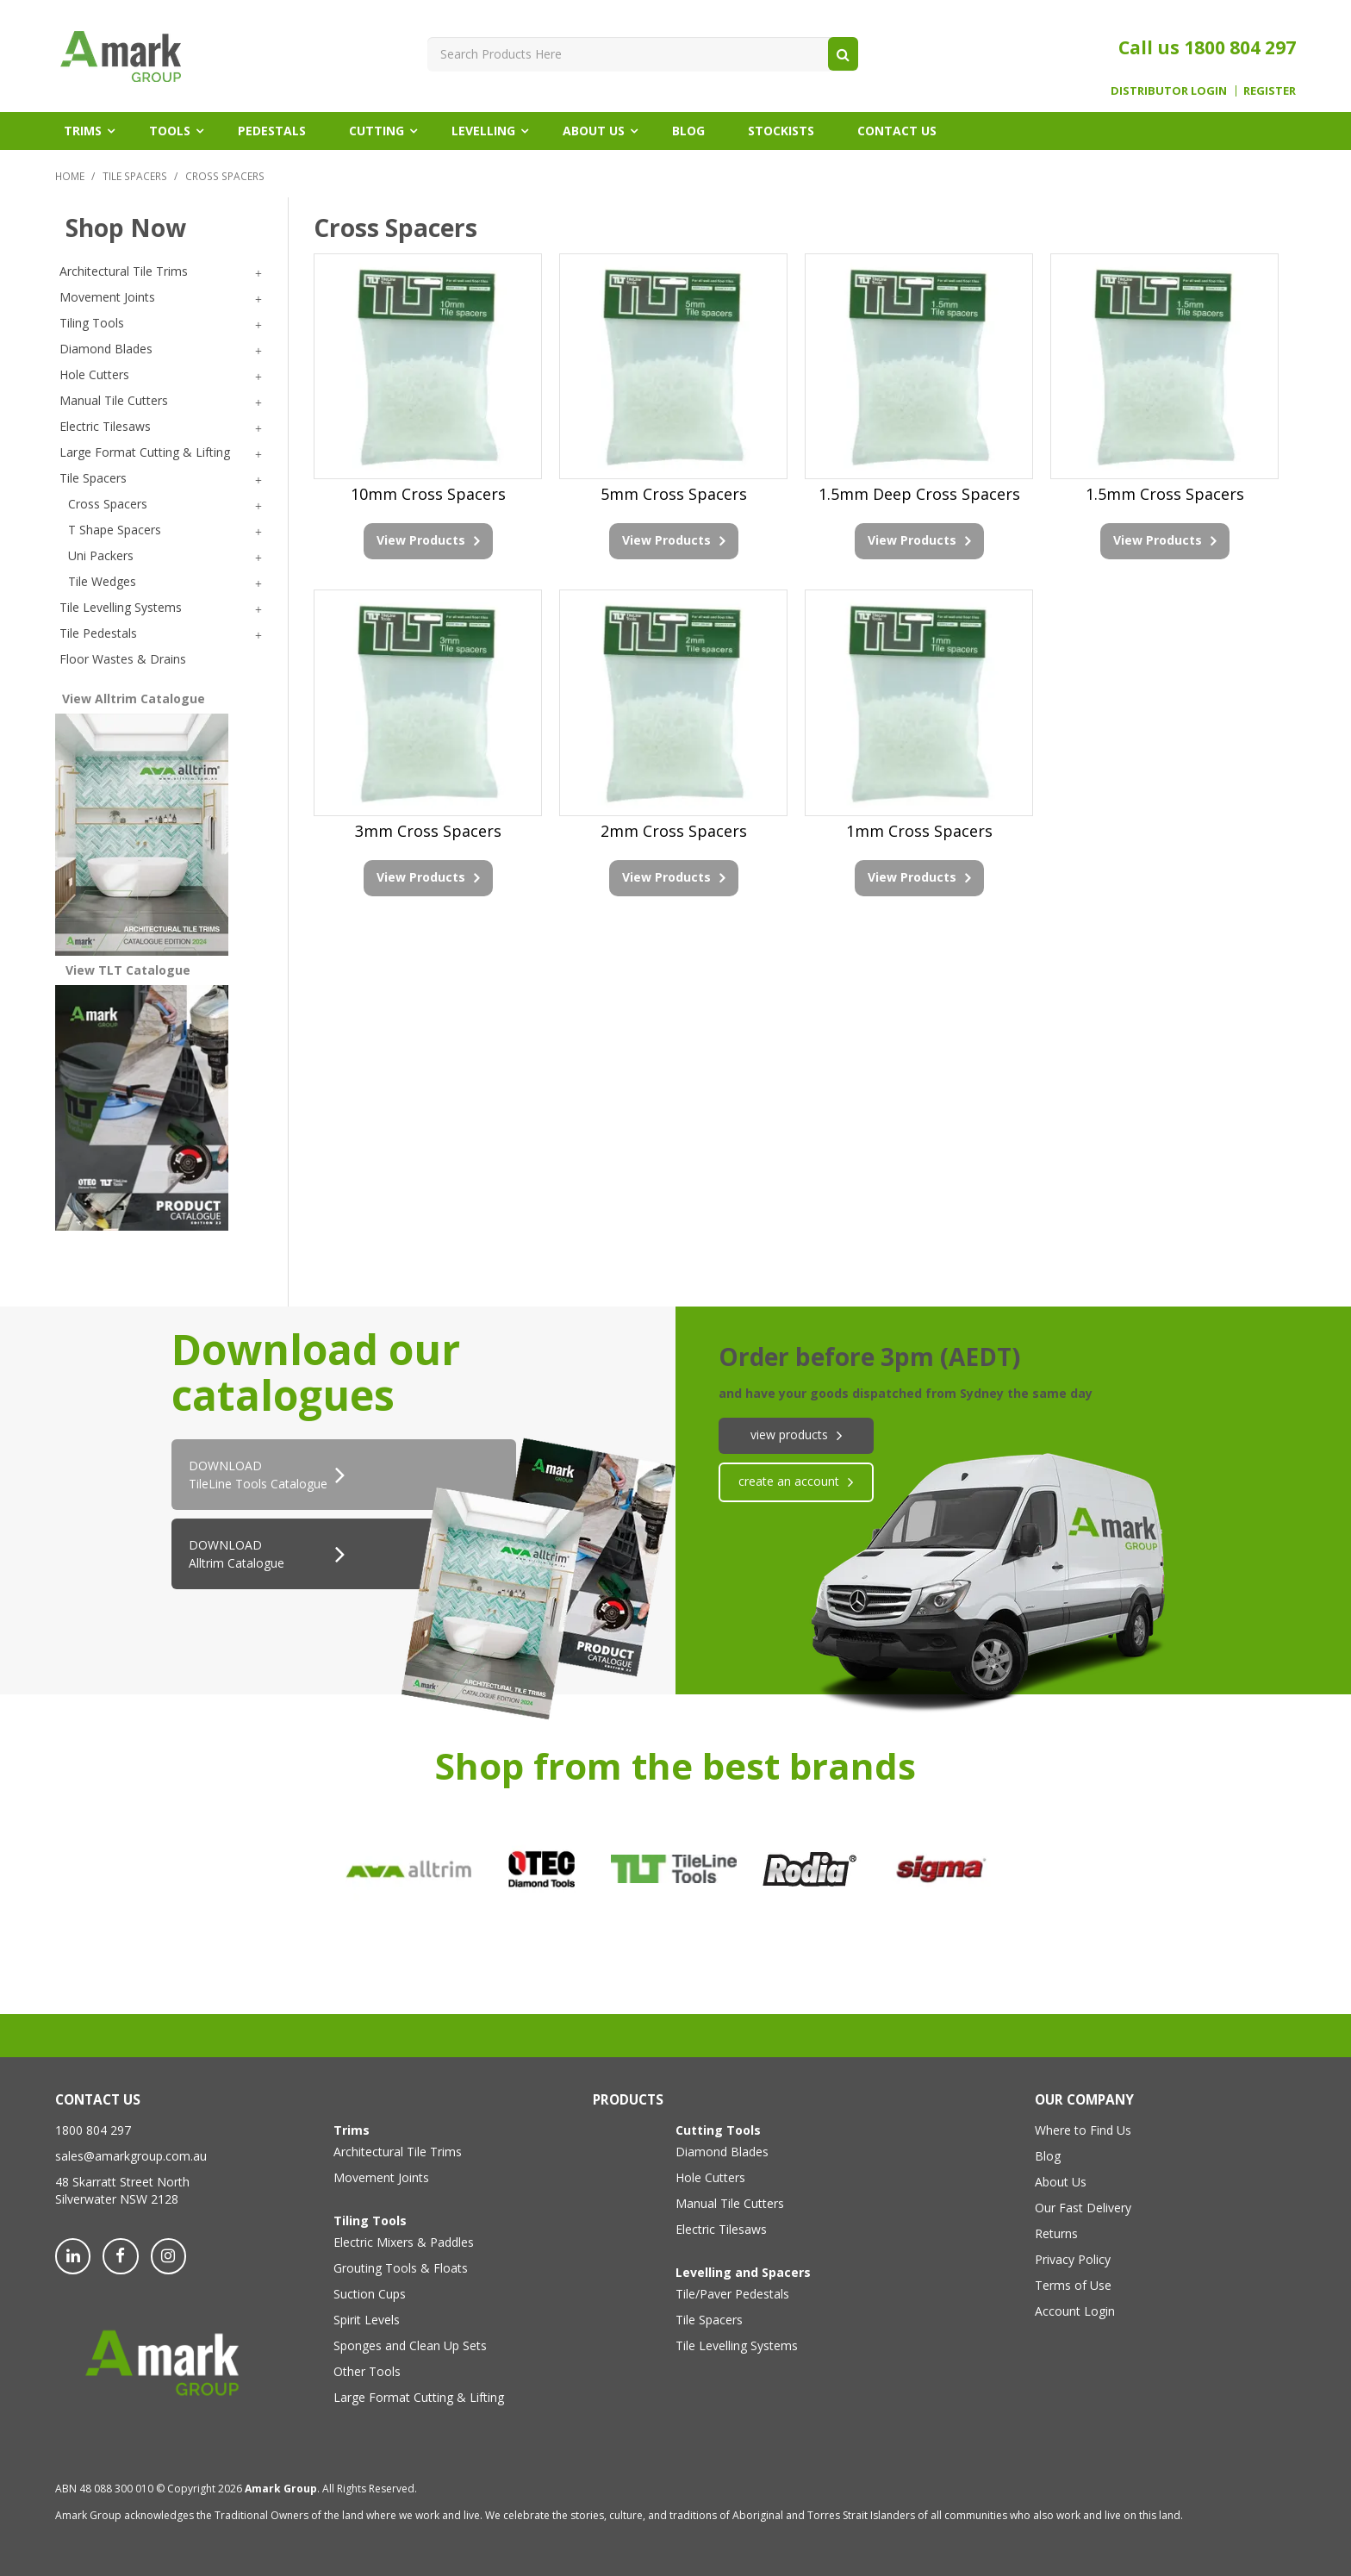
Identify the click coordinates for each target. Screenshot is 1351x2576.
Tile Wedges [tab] (102, 581)
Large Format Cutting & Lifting (418, 2397)
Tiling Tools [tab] (91, 323)
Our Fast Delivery (1083, 2207)
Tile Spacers (135, 176)
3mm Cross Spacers (428, 830)
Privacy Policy (1073, 2259)
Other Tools (367, 2371)
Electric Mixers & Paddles (403, 2242)
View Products (421, 540)
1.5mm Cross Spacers (1165, 493)
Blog (688, 130)
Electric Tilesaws (721, 2229)
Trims (83, 130)
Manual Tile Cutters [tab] (113, 400)
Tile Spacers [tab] (93, 478)
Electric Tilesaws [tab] (105, 426)
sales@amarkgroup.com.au (131, 2156)
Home (69, 176)
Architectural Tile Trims (397, 2151)
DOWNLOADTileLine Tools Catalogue (258, 1474)
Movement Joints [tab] (107, 297)
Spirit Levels (366, 2319)
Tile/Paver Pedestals (732, 2294)
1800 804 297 (1240, 47)
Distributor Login (1169, 91)
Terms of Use (1073, 2285)
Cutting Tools (718, 2130)
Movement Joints (381, 2177)
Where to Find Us (1083, 2130)
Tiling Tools (370, 2220)
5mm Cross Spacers (674, 493)
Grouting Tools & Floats (400, 2268)
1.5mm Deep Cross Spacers (919, 493)
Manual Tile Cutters (730, 2203)
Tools (169, 130)
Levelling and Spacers (743, 2272)
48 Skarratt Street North (122, 2182)
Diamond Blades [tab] (106, 348)
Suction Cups (369, 2294)
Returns (1056, 2233)
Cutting (376, 130)
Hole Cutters (710, 2177)
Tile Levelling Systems (737, 2345)
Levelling (483, 130)
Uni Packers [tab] (101, 555)
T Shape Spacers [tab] (114, 529)
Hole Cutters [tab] (94, 374)
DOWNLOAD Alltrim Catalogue (236, 1554)
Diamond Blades (722, 2151)
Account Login (1075, 2311)
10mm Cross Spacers (428, 493)
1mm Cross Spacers (919, 830)
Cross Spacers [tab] (107, 504)
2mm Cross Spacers (674, 830)
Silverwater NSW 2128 (116, 2199)
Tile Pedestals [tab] (98, 633)
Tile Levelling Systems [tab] (120, 607)
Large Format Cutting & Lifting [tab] (144, 452)
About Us (594, 130)
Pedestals (272, 130)
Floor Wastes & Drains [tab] (122, 659)
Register (1269, 91)
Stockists (781, 130)
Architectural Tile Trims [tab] (123, 271)
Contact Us (897, 130)
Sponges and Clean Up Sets (410, 2345)
